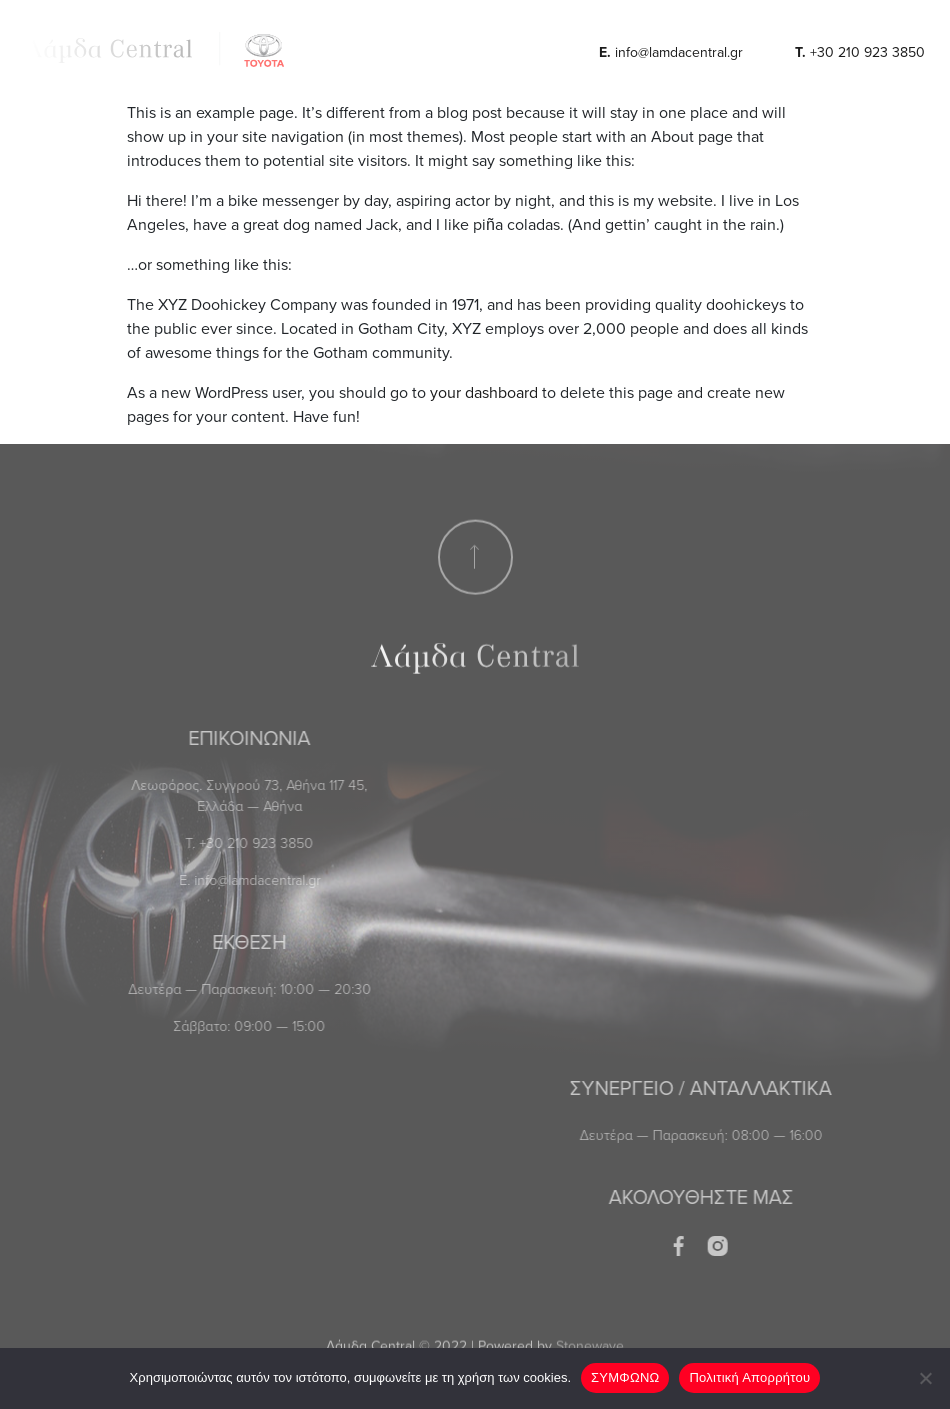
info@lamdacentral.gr (671, 52)
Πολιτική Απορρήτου (749, 1377)
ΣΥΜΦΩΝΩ (625, 1377)
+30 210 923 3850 (860, 52)
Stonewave (590, 1335)
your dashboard (484, 392)
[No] (925, 1378)
